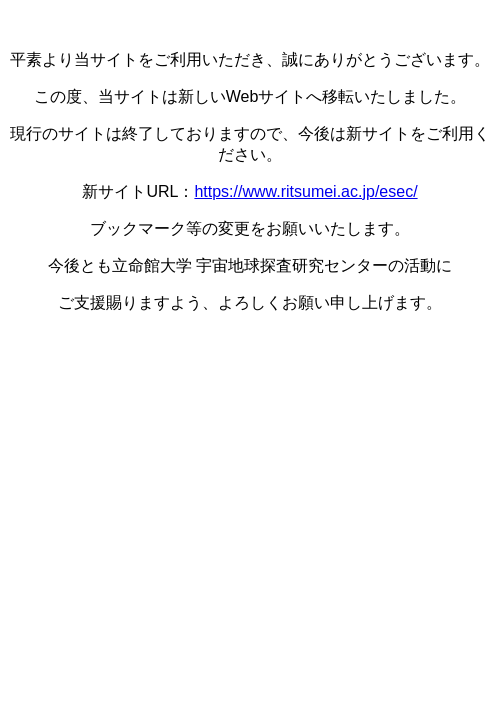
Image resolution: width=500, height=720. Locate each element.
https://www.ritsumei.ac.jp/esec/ (305, 191)
